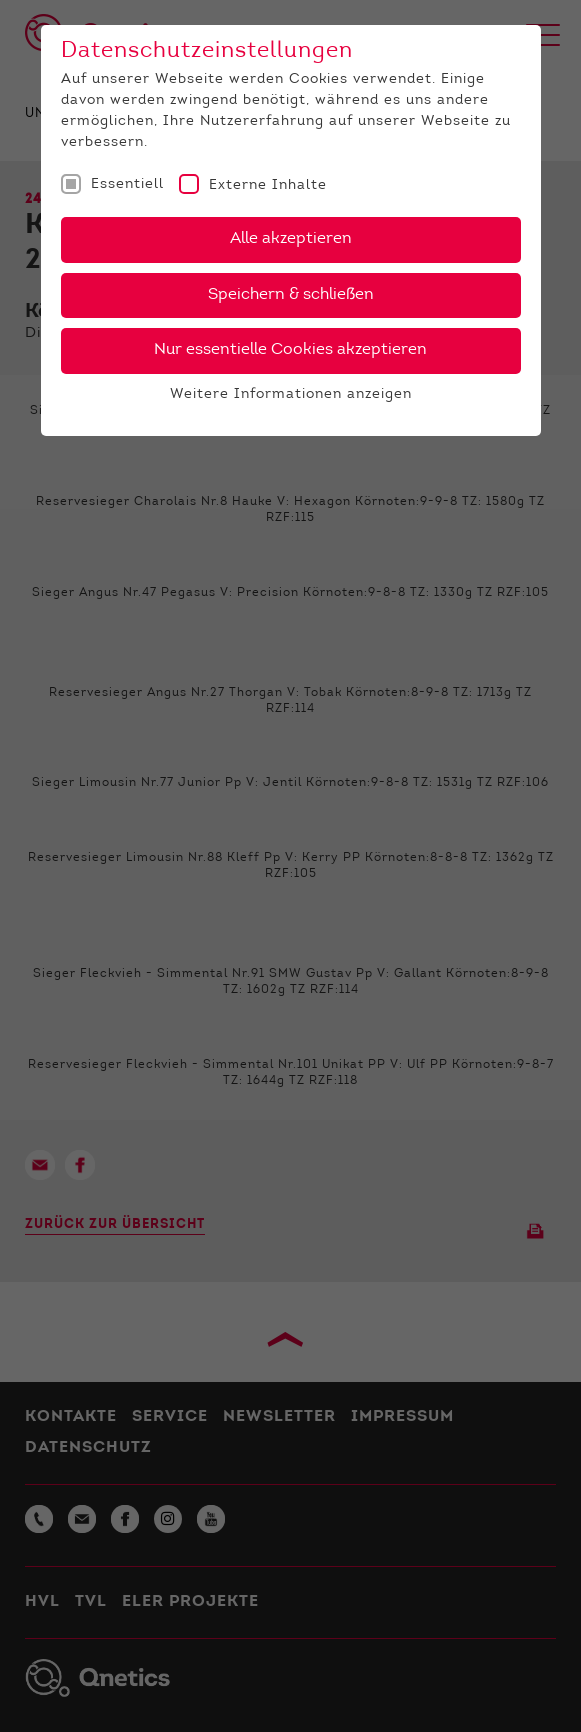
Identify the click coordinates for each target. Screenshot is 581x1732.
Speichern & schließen (291, 295)
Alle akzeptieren (291, 239)
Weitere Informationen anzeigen (291, 395)
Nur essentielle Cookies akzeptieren (290, 350)
